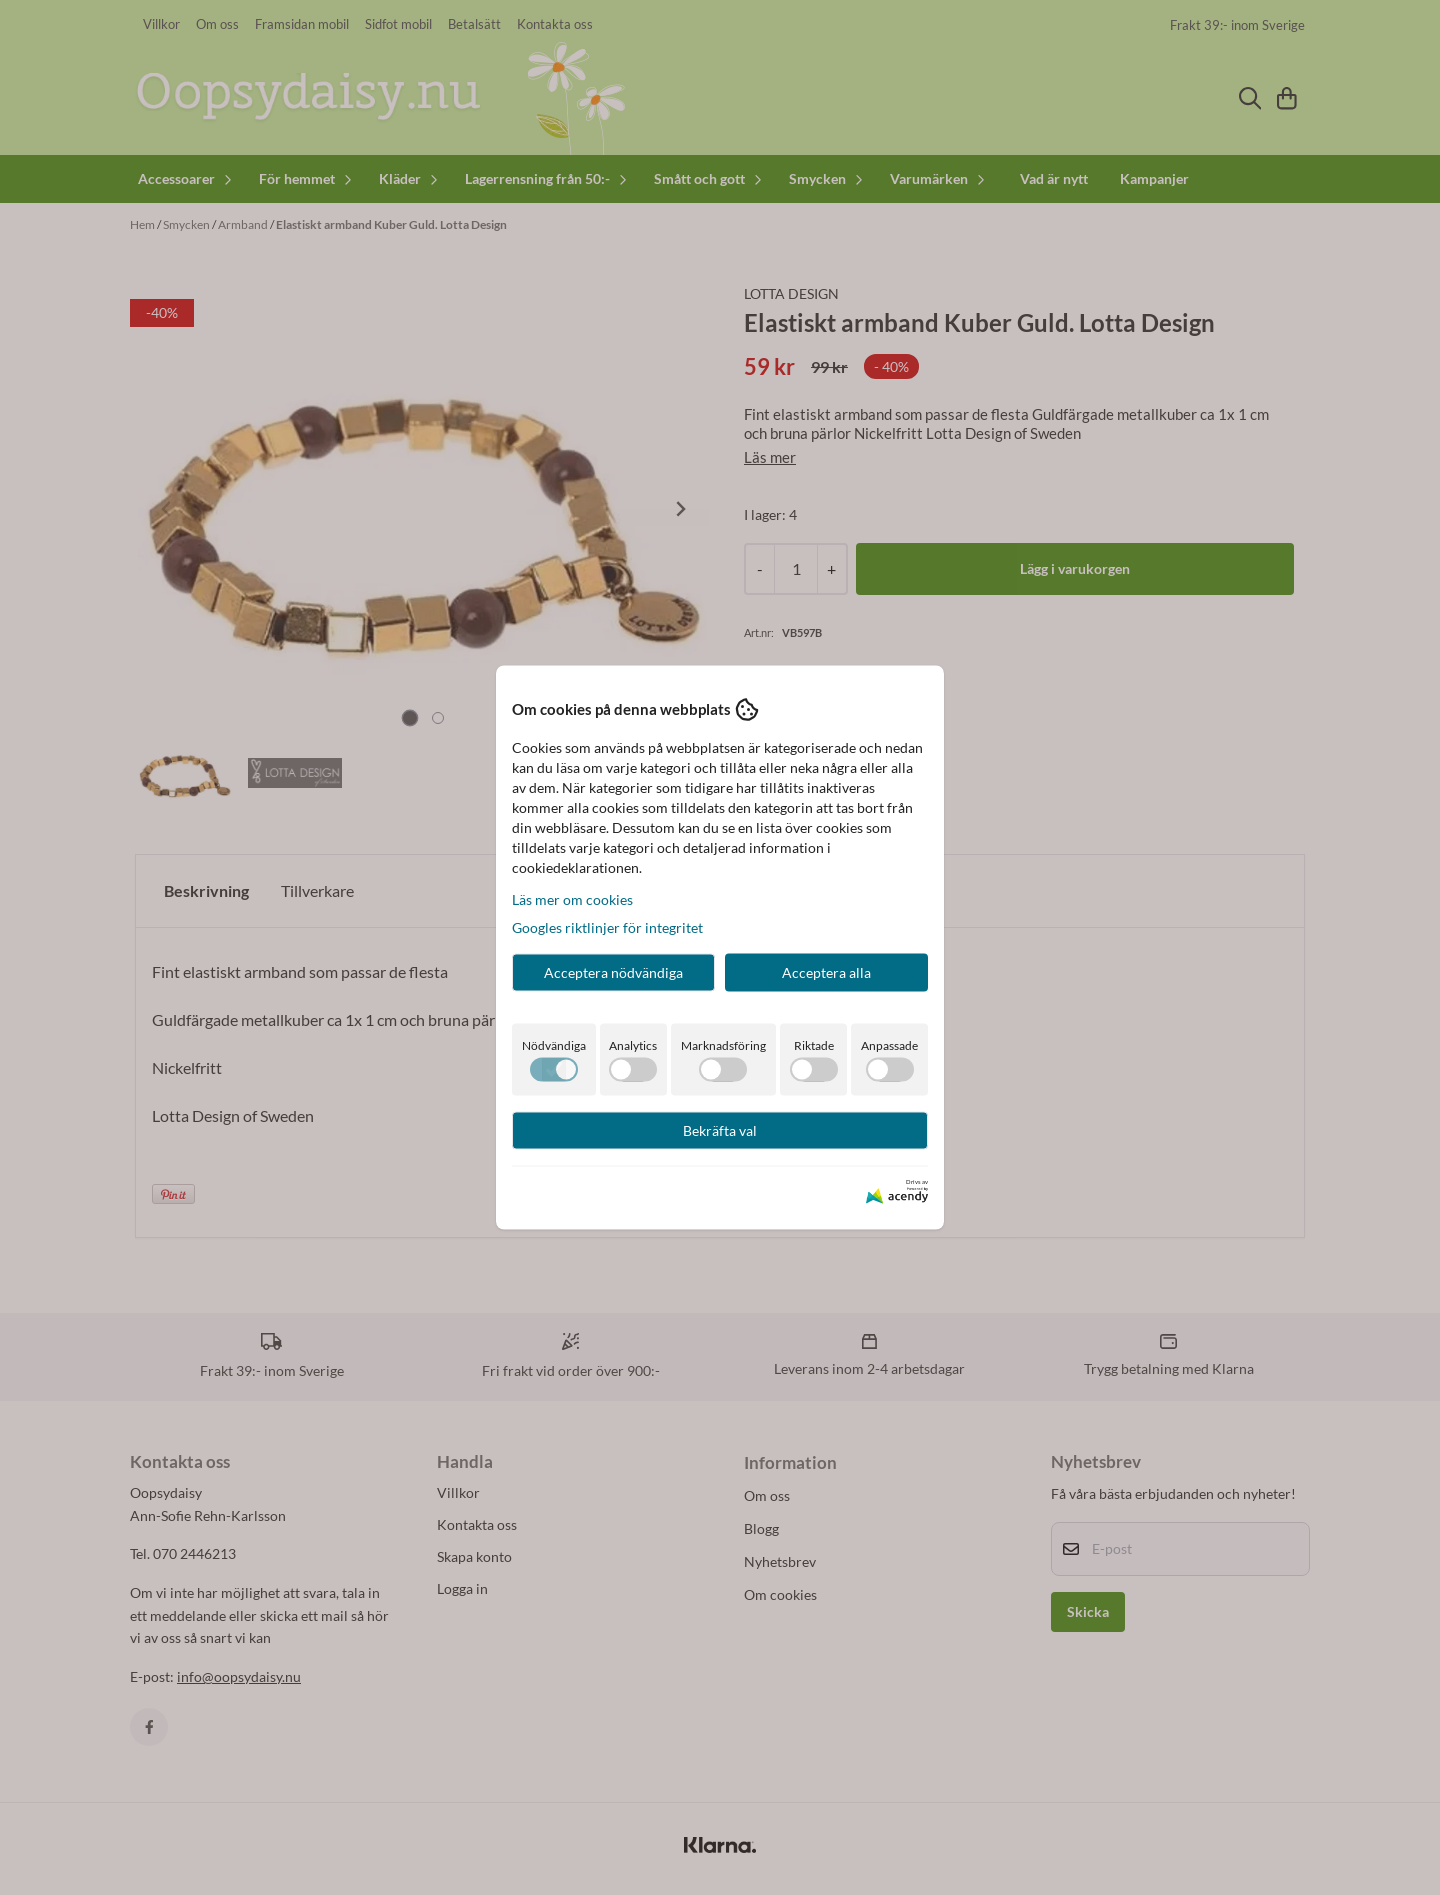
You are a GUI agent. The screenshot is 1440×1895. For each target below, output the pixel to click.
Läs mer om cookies (572, 898)
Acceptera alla (826, 971)
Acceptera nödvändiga (613, 971)
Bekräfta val (720, 1129)
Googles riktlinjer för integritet (607, 926)
